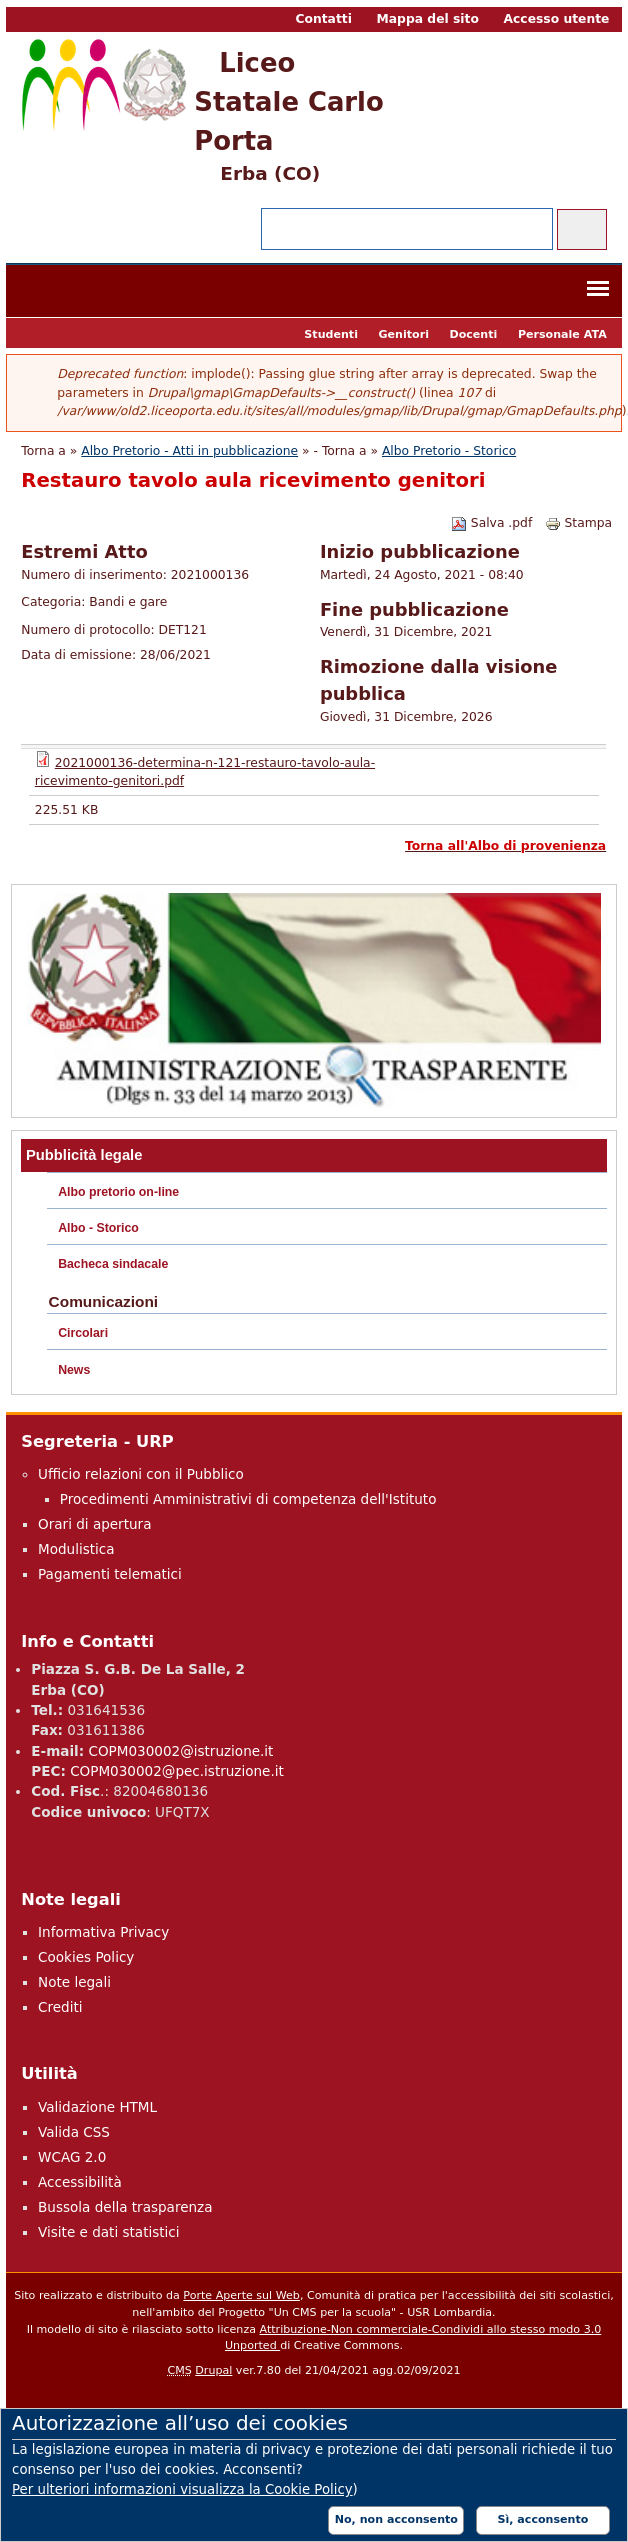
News (74, 1370)
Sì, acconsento (543, 2519)
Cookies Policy (86, 1957)
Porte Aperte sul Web (241, 2295)
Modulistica (76, 1549)
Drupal (213, 2370)
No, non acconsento (396, 2519)
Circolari (83, 1333)
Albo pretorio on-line (118, 1192)
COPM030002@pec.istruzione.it (177, 1771)
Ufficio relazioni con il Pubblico (141, 1474)
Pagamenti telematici (110, 1574)
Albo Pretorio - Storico (449, 451)
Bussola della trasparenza (125, 2207)
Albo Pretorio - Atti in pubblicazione (189, 451)
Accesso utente (557, 19)
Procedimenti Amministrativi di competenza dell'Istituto (248, 1499)
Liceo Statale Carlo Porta (288, 102)
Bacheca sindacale (113, 1264)
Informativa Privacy (103, 1932)
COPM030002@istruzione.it (180, 1751)
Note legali (74, 1982)
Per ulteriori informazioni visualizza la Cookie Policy (182, 2489)
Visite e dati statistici (109, 2232)
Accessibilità (80, 2182)
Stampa (579, 523)
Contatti (323, 19)
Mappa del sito (428, 19)
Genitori (403, 334)
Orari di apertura (94, 1524)
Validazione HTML (97, 2107)
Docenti (473, 334)
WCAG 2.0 (72, 2157)
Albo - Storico (98, 1228)
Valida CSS (74, 2132)
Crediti (60, 2007)
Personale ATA (562, 334)
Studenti (331, 334)
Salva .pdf (491, 523)
